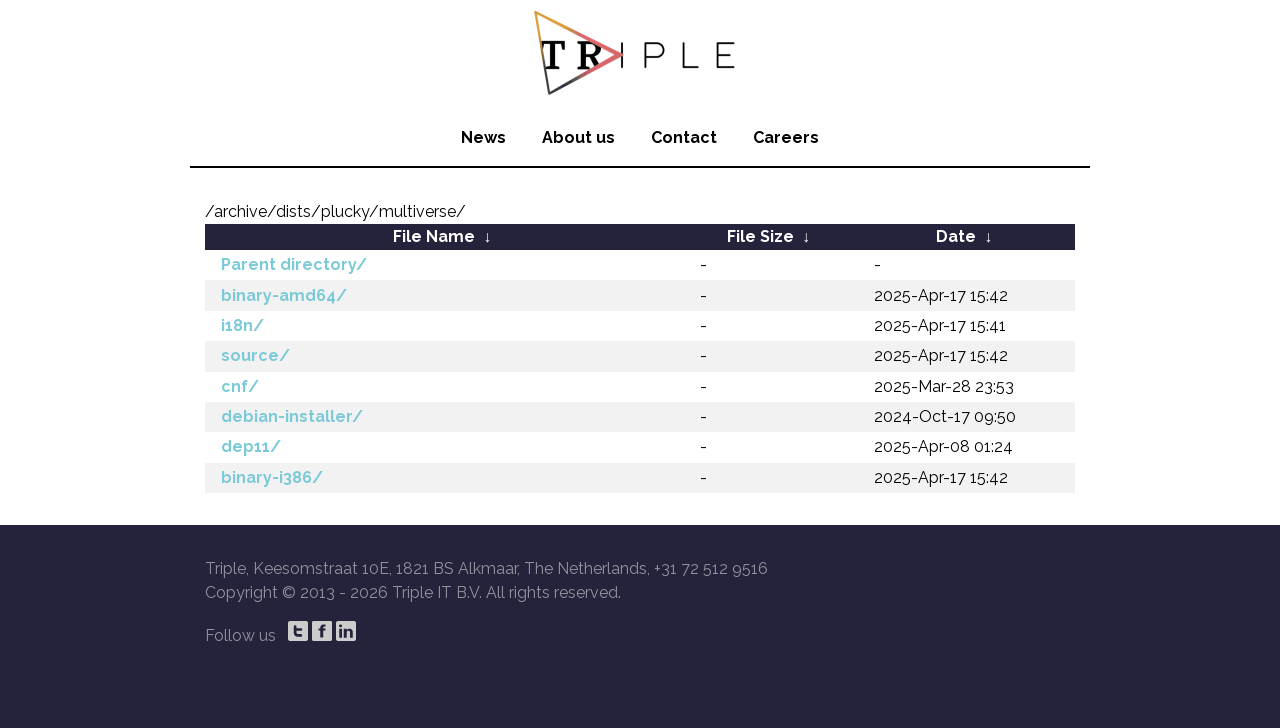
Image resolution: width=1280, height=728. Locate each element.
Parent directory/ (294, 264)
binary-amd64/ (284, 295)
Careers (786, 137)
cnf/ (240, 386)
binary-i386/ (272, 477)
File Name (434, 236)
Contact (684, 137)
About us (578, 137)
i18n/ (242, 325)
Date (956, 236)
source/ (255, 355)
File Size (760, 236)
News (483, 137)
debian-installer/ (292, 416)
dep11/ (251, 446)
